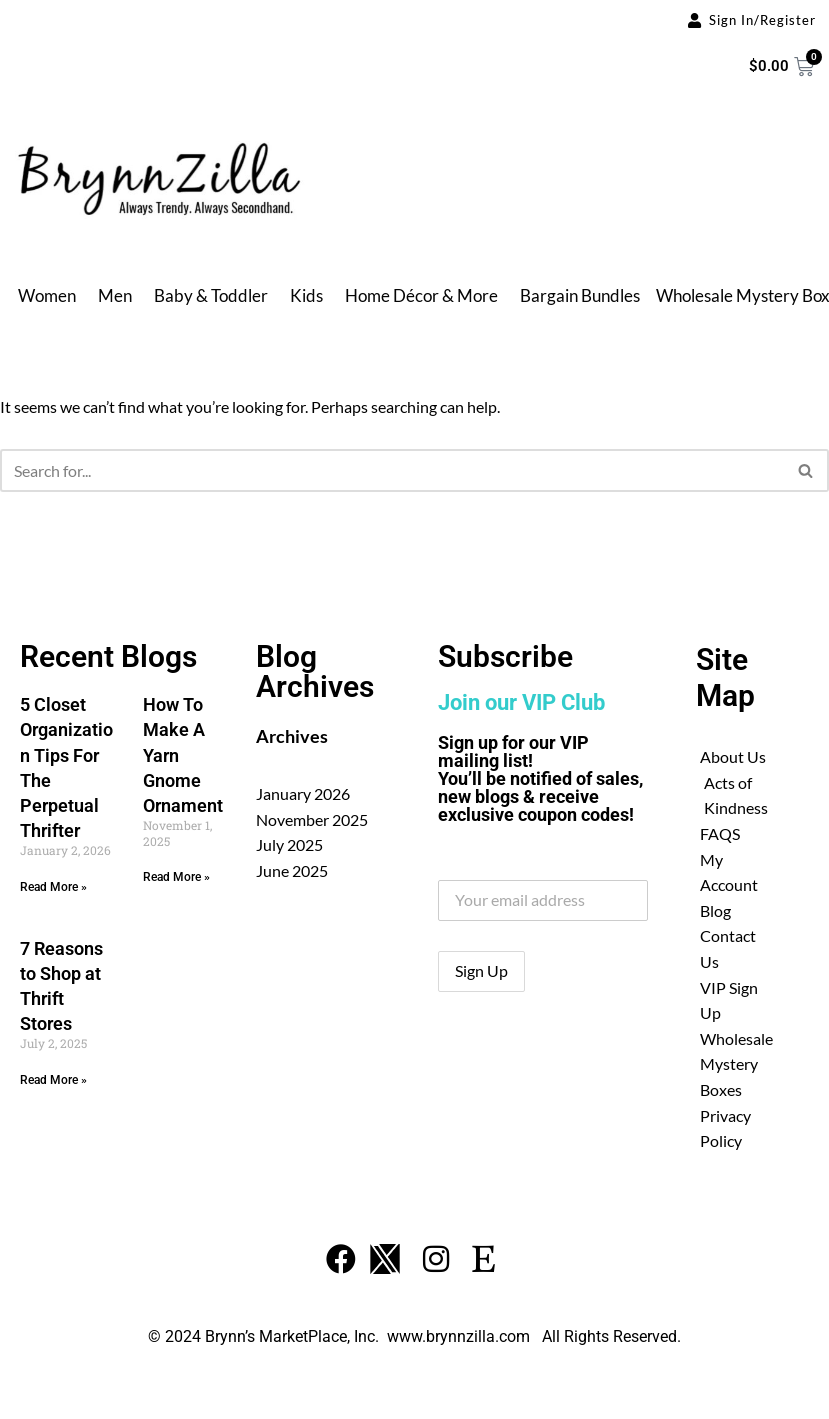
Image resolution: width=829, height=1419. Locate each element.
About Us (733, 756)
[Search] (392, 470)
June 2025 (292, 870)
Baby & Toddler (211, 295)
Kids (306, 295)
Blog (715, 910)
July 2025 (289, 844)
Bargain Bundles (580, 295)
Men (115, 295)
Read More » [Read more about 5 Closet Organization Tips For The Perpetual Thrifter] (53, 887)
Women (47, 295)
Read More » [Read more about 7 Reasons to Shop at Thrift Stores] (53, 1080)
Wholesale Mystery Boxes (736, 1064)
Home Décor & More (421, 295)
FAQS (720, 833)
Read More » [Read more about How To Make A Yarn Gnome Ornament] (176, 877)
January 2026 (303, 793)
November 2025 (312, 819)
